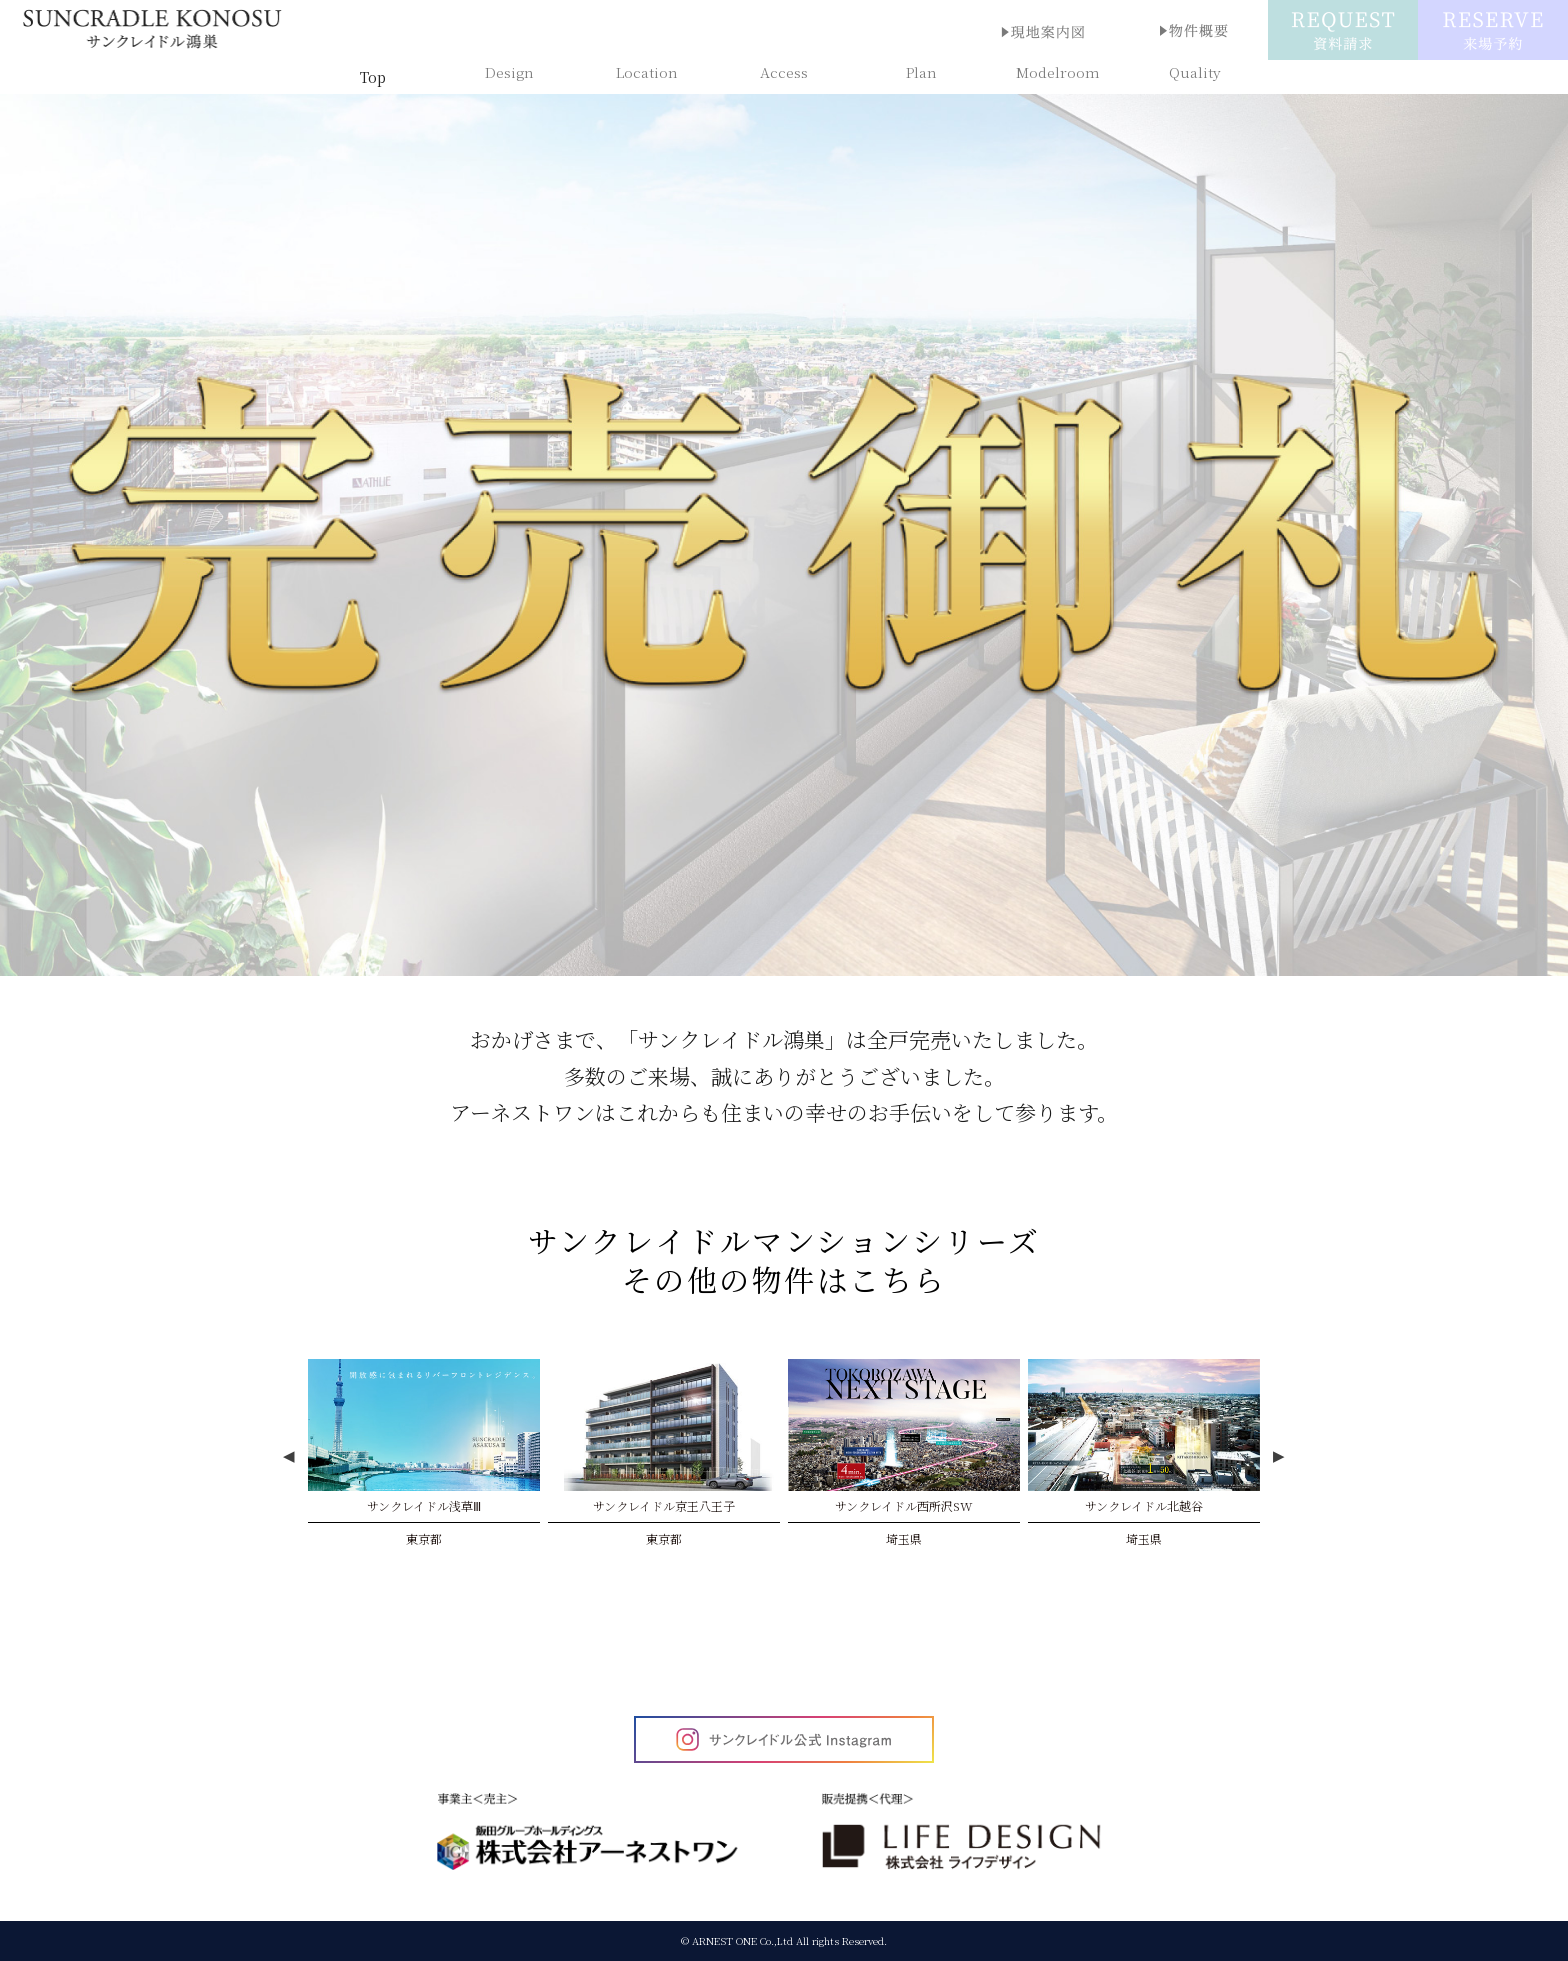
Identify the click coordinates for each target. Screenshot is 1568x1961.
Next (1279, 1457)
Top (373, 77)
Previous (289, 1457)
